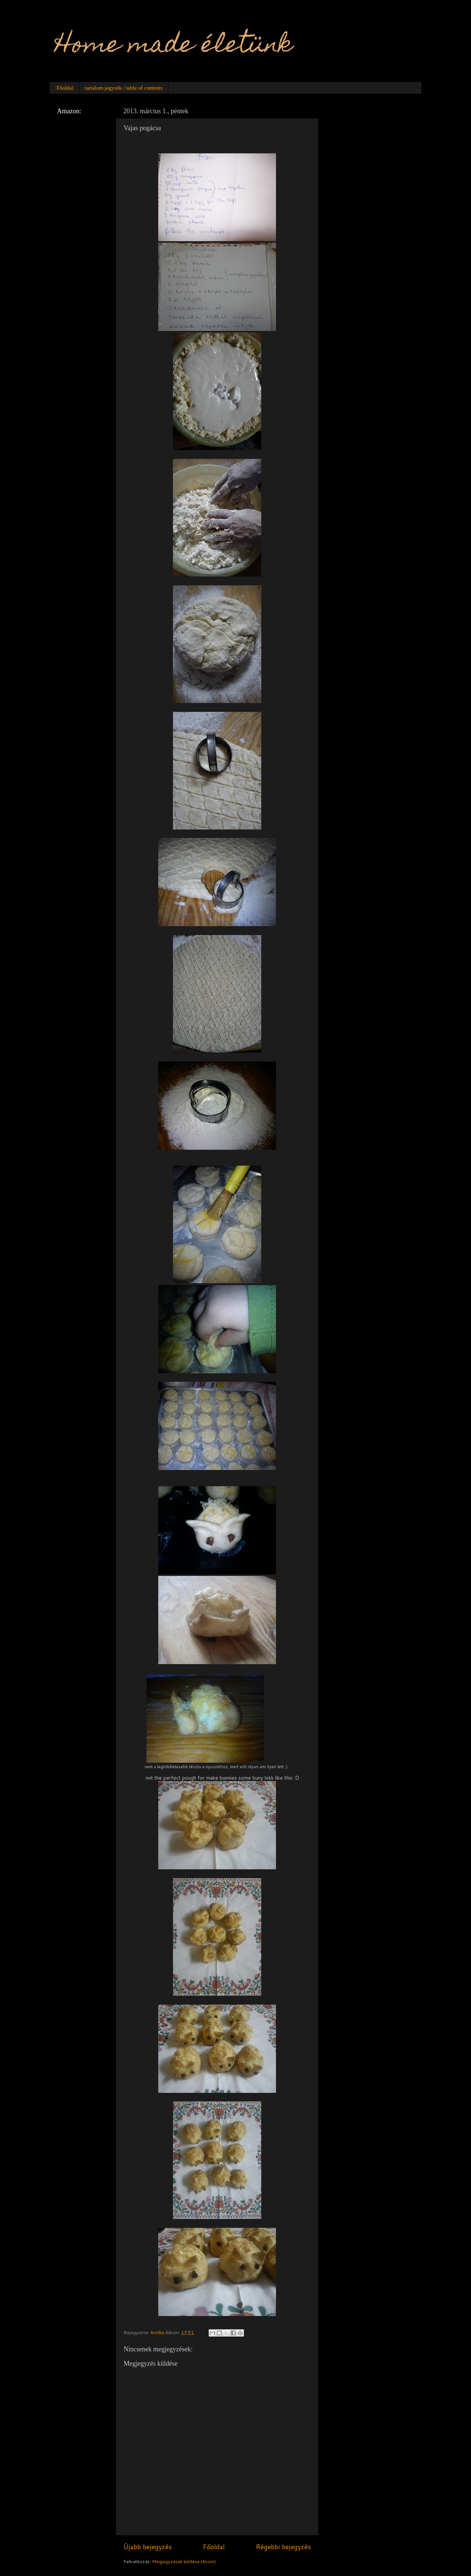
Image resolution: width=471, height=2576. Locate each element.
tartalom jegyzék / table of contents (124, 88)
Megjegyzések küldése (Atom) (184, 2561)
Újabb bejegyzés (147, 2546)
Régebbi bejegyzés (283, 2546)
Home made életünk (174, 46)
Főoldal (65, 88)
